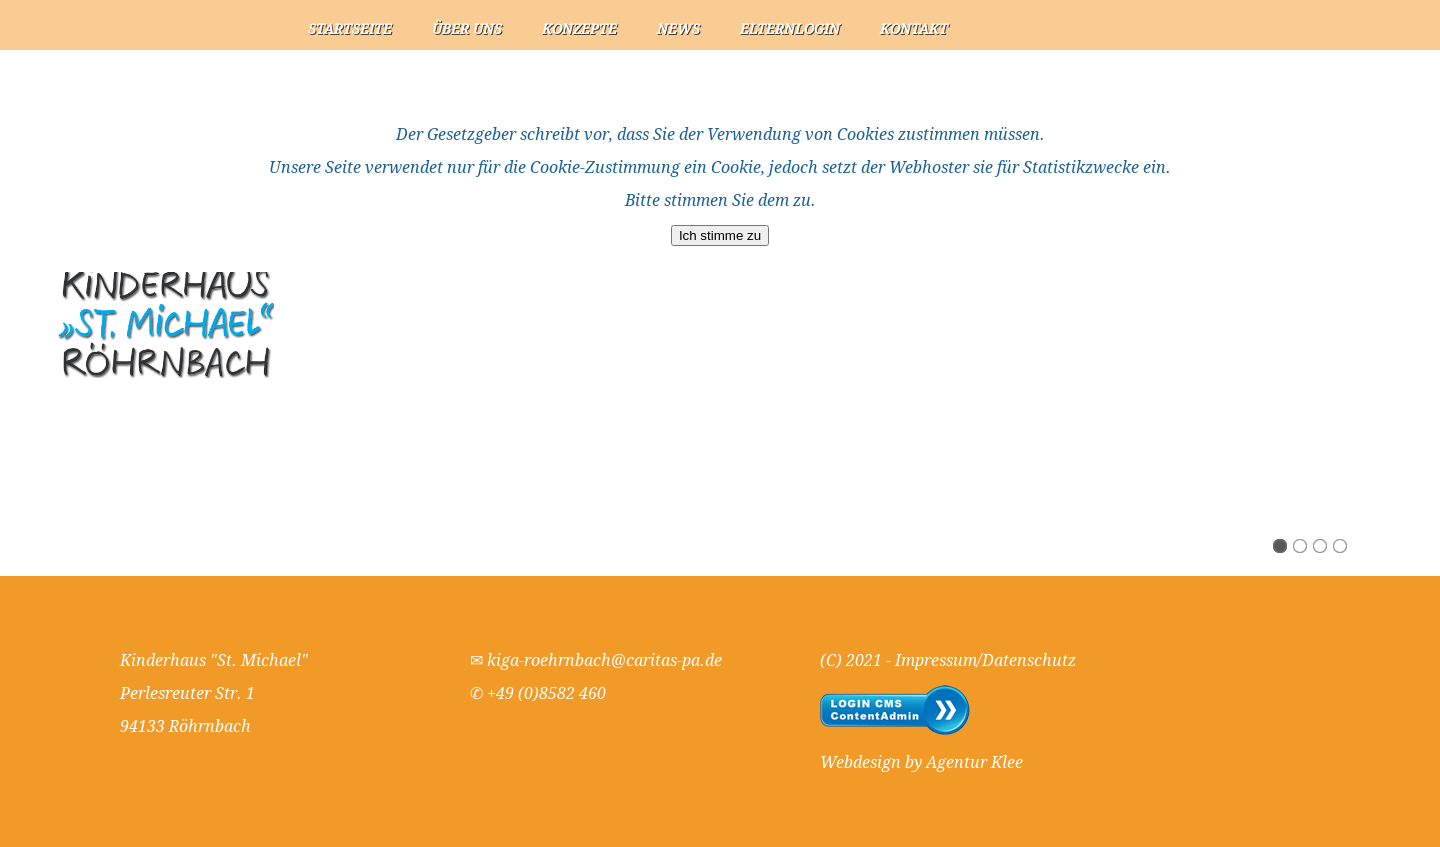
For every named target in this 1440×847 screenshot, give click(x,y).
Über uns (467, 29)
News (678, 29)
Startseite (350, 29)
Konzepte (579, 29)
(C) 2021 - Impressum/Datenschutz (948, 660)
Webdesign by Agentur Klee (921, 762)
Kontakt (914, 29)
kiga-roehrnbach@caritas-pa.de (604, 660)
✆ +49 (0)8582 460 (538, 693)
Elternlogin (790, 29)
